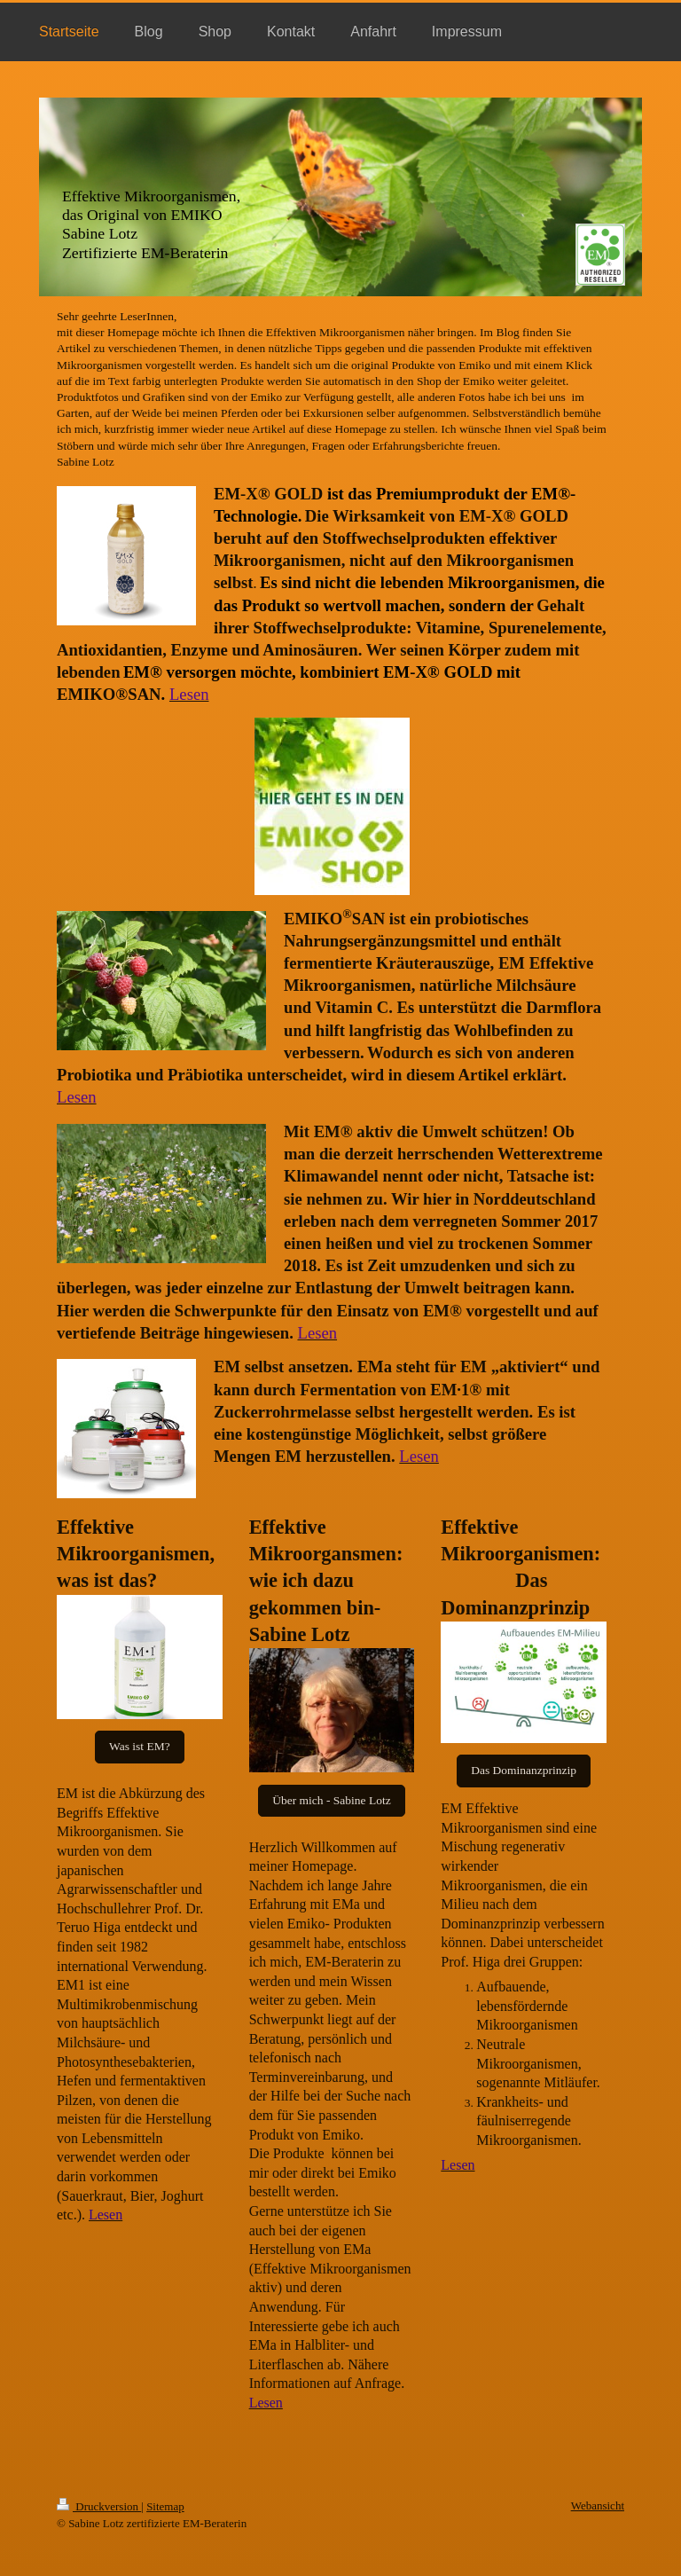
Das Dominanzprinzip (523, 1770)
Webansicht (597, 2505)
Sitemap (165, 2506)
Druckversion (99, 2506)
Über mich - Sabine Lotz (331, 1800)
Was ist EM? (139, 1746)
